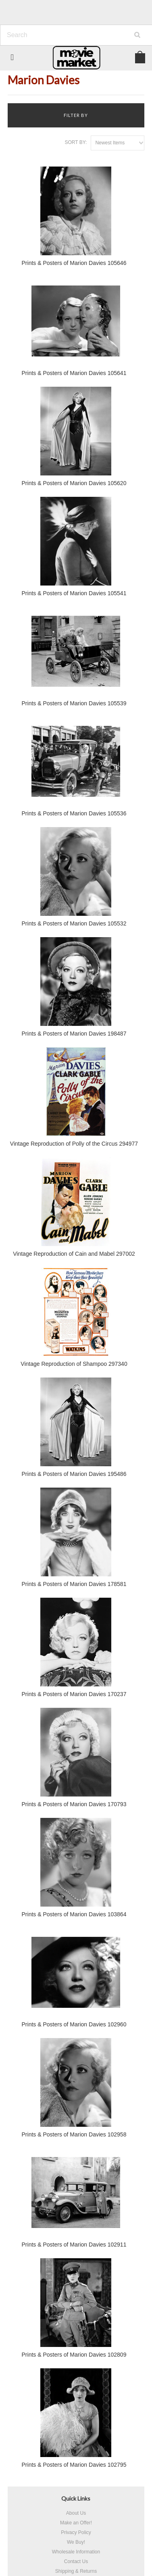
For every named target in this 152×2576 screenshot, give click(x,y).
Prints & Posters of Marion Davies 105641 (74, 373)
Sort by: (76, 142)
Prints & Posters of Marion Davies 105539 (74, 703)
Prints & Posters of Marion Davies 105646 (74, 263)
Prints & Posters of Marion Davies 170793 (74, 1804)
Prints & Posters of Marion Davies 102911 (74, 2244)
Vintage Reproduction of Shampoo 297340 (74, 1364)
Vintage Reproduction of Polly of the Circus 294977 (74, 1143)
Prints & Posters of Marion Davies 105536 (74, 813)
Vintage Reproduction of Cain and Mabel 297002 (74, 1253)
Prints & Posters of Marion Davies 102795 (74, 2464)
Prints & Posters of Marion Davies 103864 (74, 1914)
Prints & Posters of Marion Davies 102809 (74, 2354)
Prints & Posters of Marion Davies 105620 (74, 483)
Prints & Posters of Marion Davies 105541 (74, 593)
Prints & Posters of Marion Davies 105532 (74, 923)
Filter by (76, 115)
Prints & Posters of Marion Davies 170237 (74, 1694)
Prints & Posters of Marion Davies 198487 (74, 1033)
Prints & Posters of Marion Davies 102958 (74, 2134)
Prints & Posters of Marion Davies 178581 (74, 1584)
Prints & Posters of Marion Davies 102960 (74, 2024)
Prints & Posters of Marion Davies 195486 (74, 1474)
